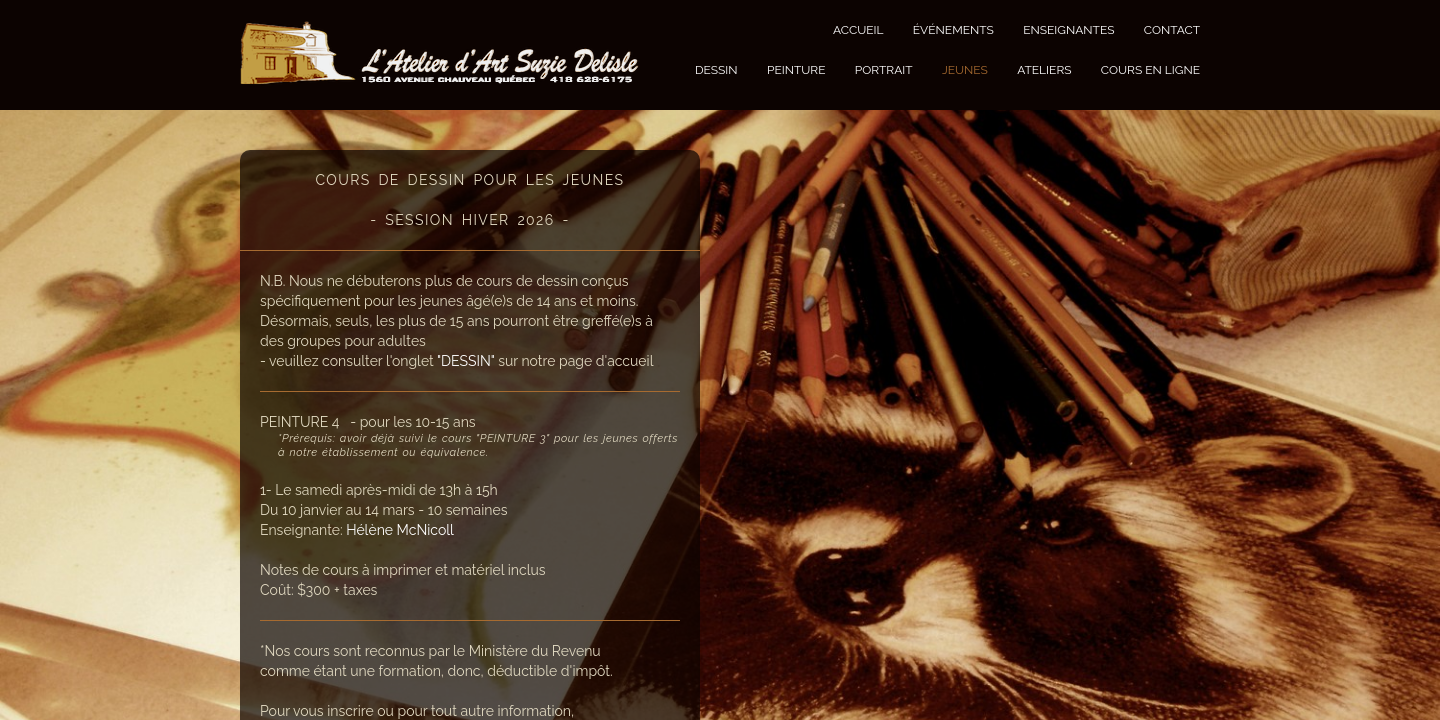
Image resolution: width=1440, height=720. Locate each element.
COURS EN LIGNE (1150, 70)
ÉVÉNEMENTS (953, 30)
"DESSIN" (466, 361)
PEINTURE (796, 70)
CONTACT (1172, 30)
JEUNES (965, 70)
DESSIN (716, 70)
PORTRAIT (884, 70)
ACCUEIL (858, 30)
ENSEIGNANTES (1068, 30)
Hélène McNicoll (400, 530)
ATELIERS (1044, 70)
